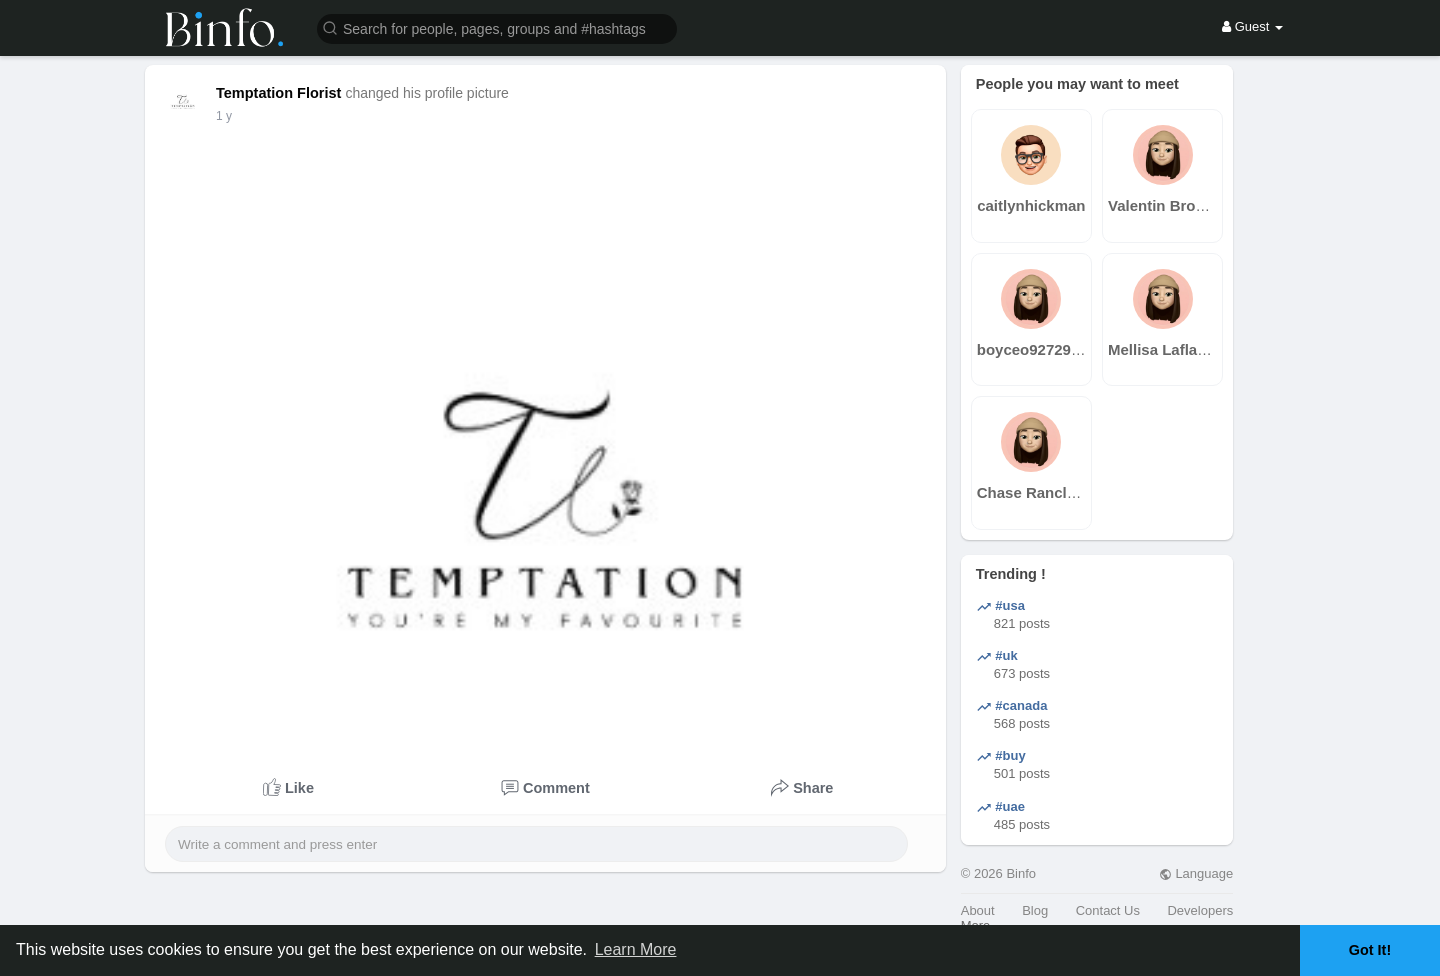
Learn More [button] (636, 949)
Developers (1200, 910)
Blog (1035, 910)
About (978, 910)
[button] (497, 27)
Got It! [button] (1370, 950)
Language (1196, 873)
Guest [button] (1252, 26)
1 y (224, 116)
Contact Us (1108, 910)
